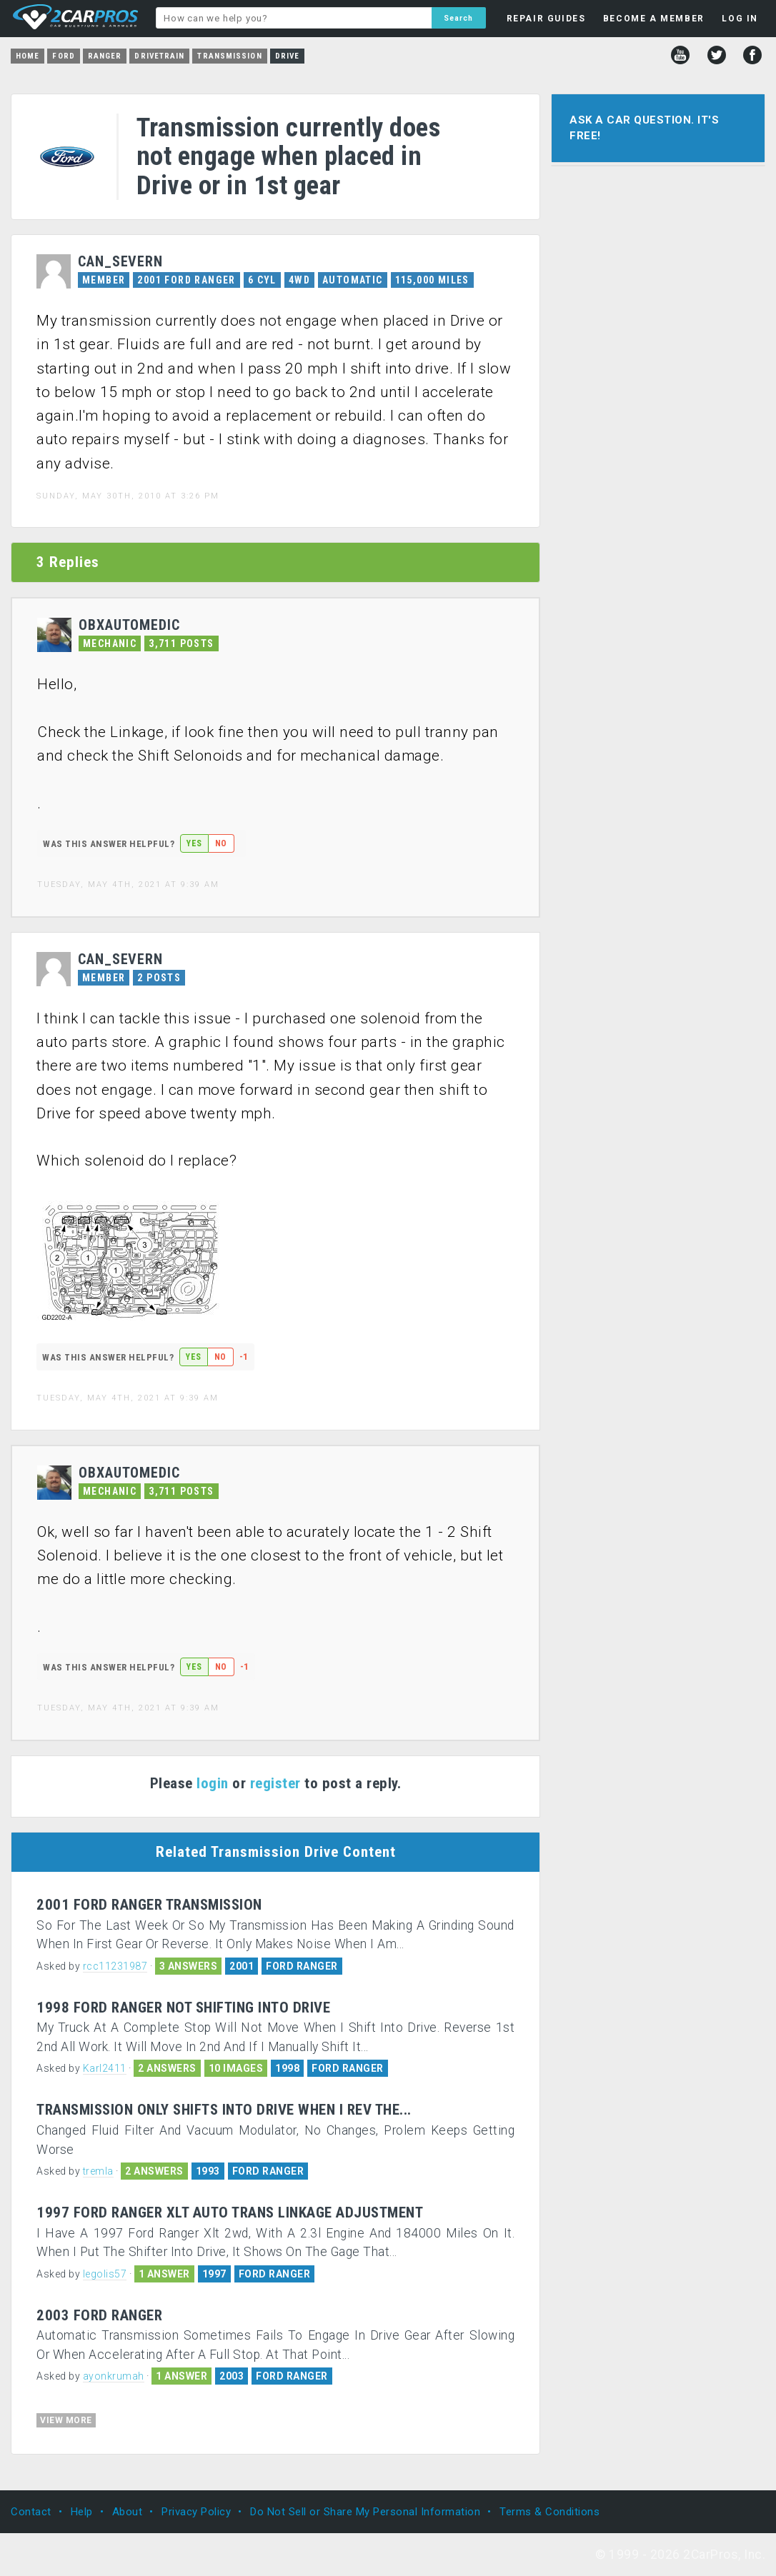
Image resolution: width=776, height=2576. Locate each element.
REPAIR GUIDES (546, 19)
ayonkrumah (113, 2376)
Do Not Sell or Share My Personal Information (365, 2511)
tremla (98, 2171)
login (213, 1783)
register (275, 1783)
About (127, 2511)
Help (82, 2511)
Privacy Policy (196, 2511)
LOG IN (740, 19)
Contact (31, 2511)
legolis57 (105, 2274)
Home (27, 56)
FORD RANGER (302, 1966)
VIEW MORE (66, 2420)
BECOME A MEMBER (654, 19)
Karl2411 (104, 2068)
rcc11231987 (115, 1966)
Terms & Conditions (549, 2511)
